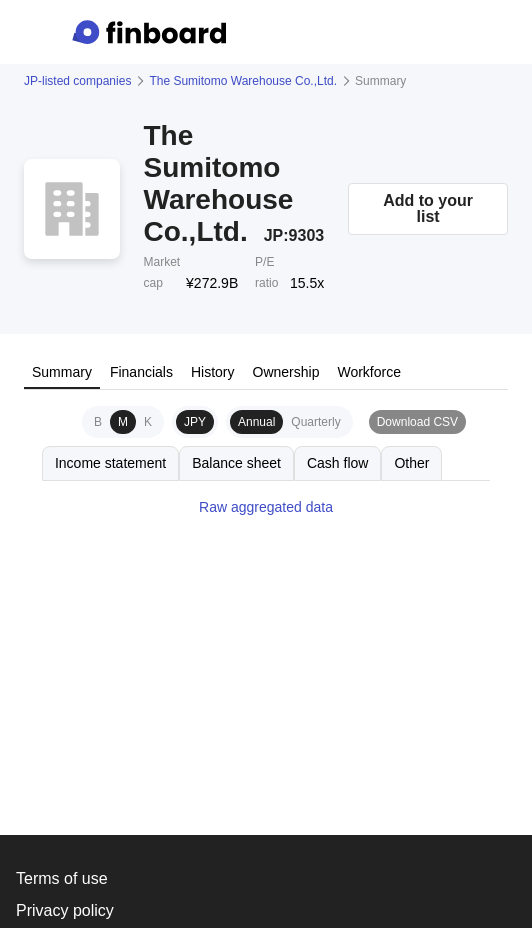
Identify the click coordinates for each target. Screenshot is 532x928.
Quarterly (315, 422)
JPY (195, 422)
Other (411, 463)
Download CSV (417, 422)
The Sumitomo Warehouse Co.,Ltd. (243, 81)
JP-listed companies (77, 81)
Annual (256, 422)
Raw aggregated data (266, 507)
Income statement (110, 463)
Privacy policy (65, 910)
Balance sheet (236, 463)
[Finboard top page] (153, 32)
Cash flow (337, 463)
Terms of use (62, 878)
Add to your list (428, 208)
